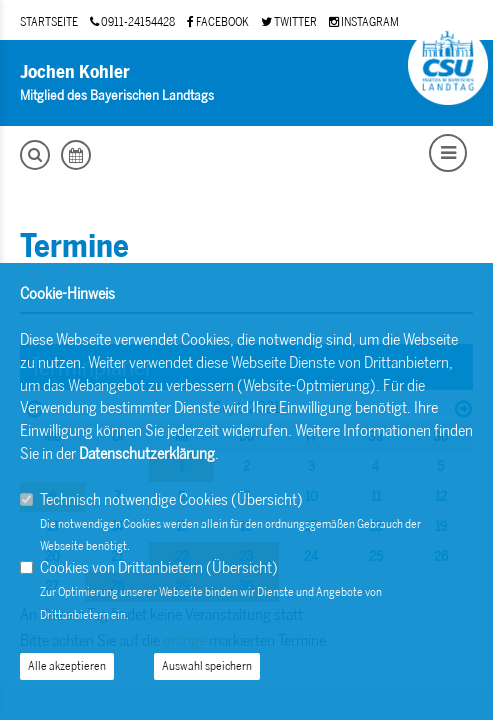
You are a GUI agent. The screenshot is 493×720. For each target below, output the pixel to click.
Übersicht (267, 499)
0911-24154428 (132, 22)
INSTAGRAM (364, 22)
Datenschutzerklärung (147, 453)
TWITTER (289, 22)
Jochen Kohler (75, 72)
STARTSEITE (49, 22)
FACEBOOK (218, 22)
